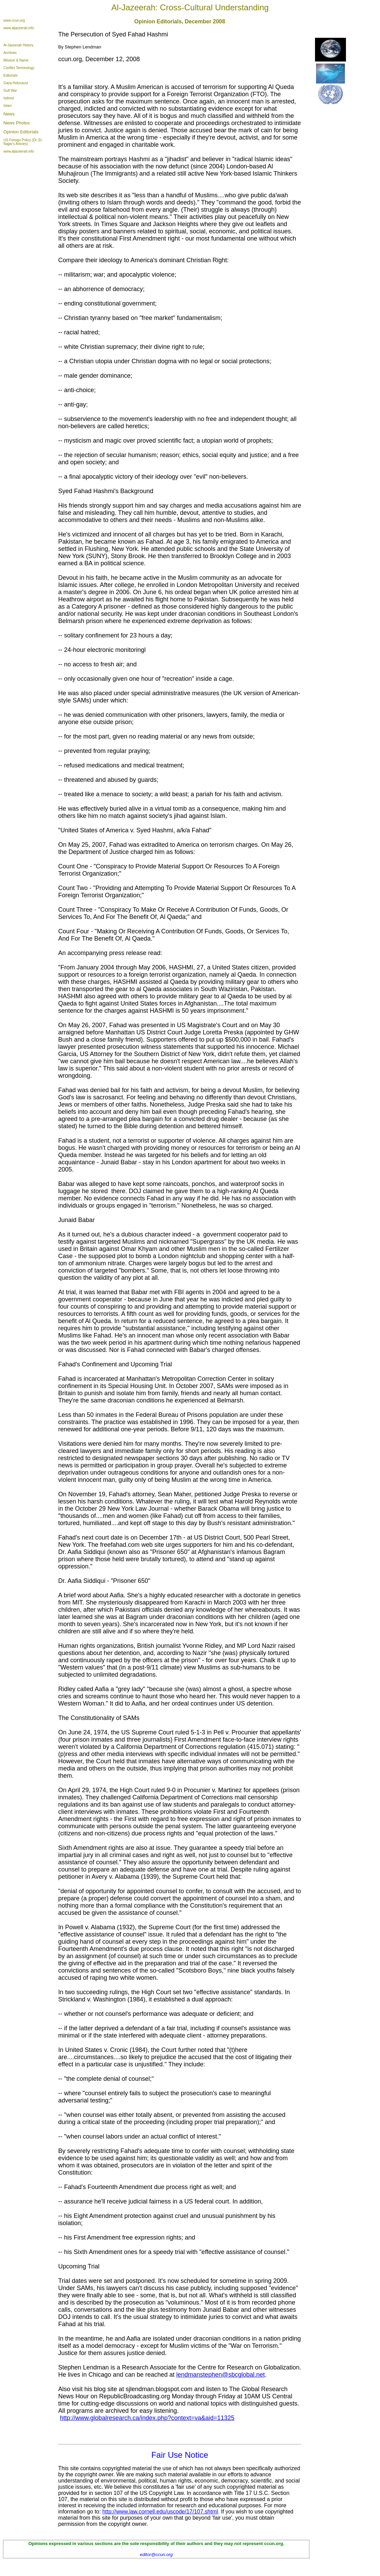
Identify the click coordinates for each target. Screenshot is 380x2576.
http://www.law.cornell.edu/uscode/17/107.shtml (160, 2511)
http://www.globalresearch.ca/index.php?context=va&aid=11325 (147, 2417)
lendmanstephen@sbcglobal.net (220, 2374)
